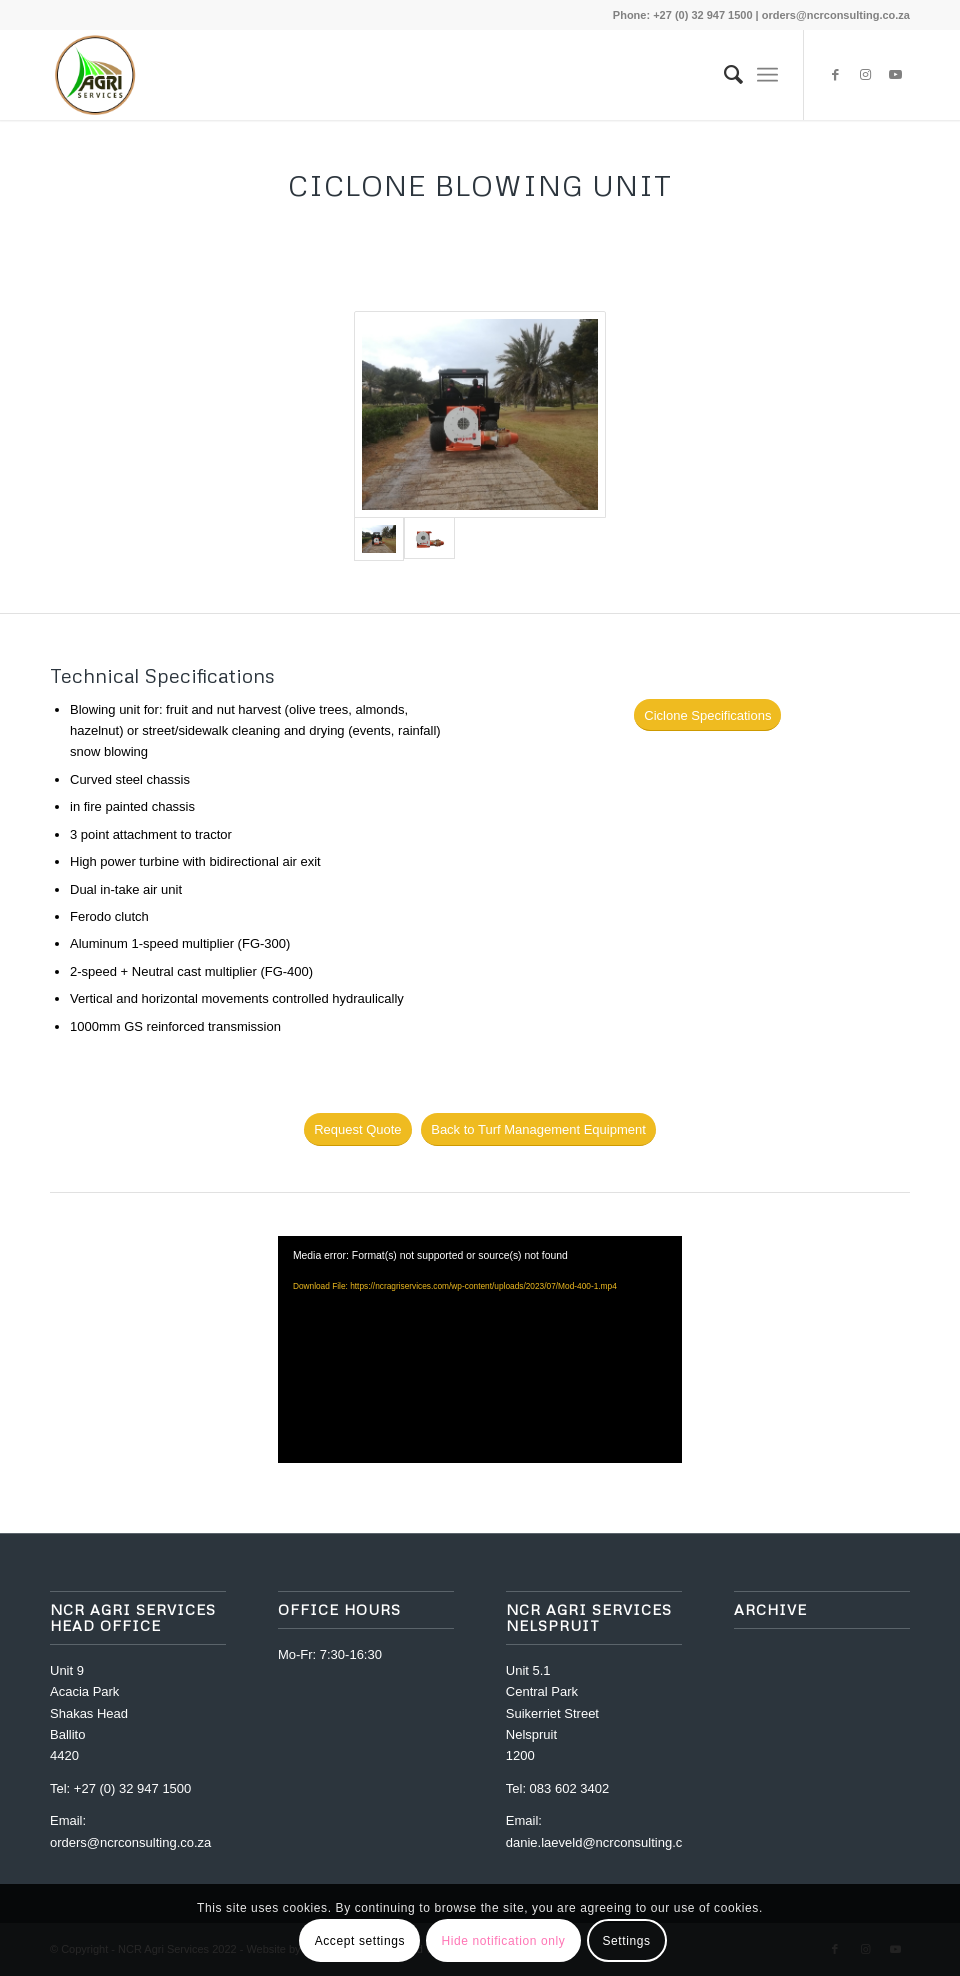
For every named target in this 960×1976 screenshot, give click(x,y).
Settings (626, 1941)
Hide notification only (503, 1941)
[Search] (723, 75)
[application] (480, 1349)
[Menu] (767, 75)
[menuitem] (723, 75)
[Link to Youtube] (895, 75)
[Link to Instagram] (865, 75)
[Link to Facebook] (835, 75)
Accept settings (360, 1941)
